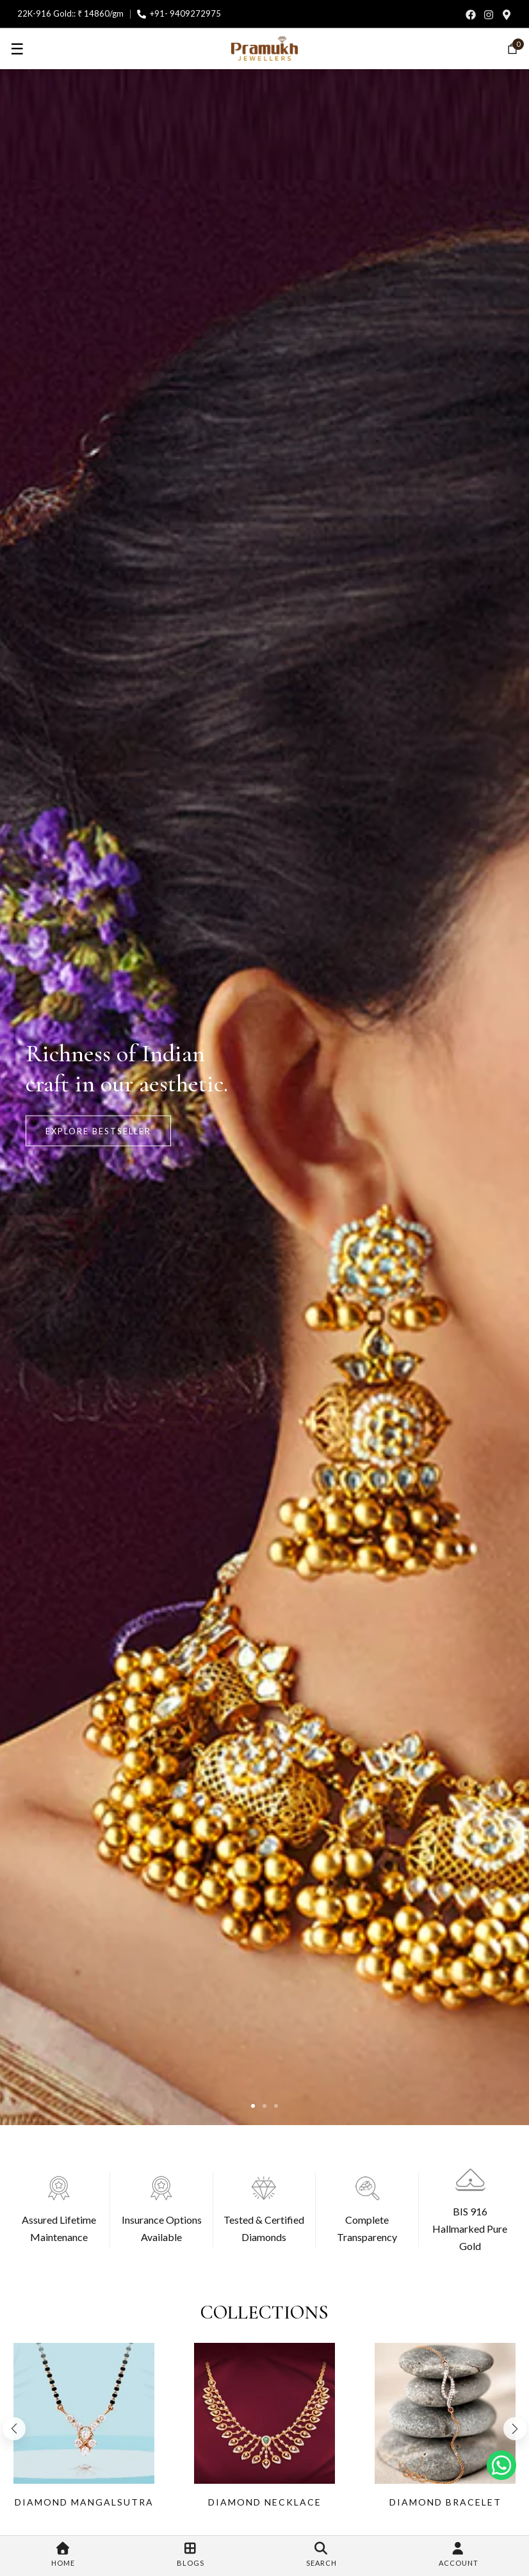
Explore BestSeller (98, 1130)
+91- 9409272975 (185, 13)
